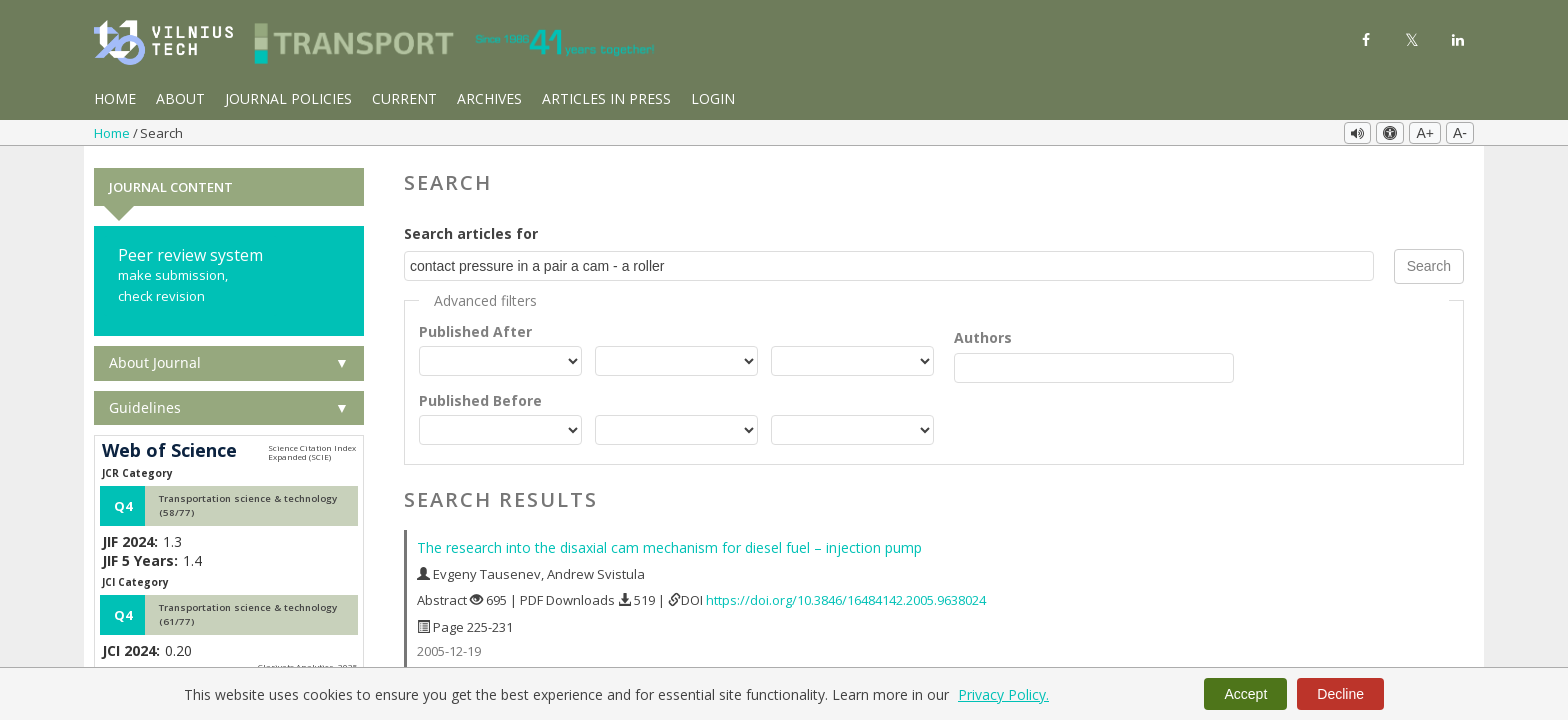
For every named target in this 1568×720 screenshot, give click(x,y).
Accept (1245, 694)
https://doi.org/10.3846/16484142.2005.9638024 (846, 597)
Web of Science (169, 448)
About (180, 98)
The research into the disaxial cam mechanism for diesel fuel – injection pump (669, 544)
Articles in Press (606, 98)
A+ (1425, 133)
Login (713, 98)
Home (115, 98)
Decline (1340, 694)
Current (404, 98)
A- (1460, 133)
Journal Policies (288, 98)
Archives (489, 98)
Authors (983, 334)
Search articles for (471, 230)
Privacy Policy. (1003, 694)
